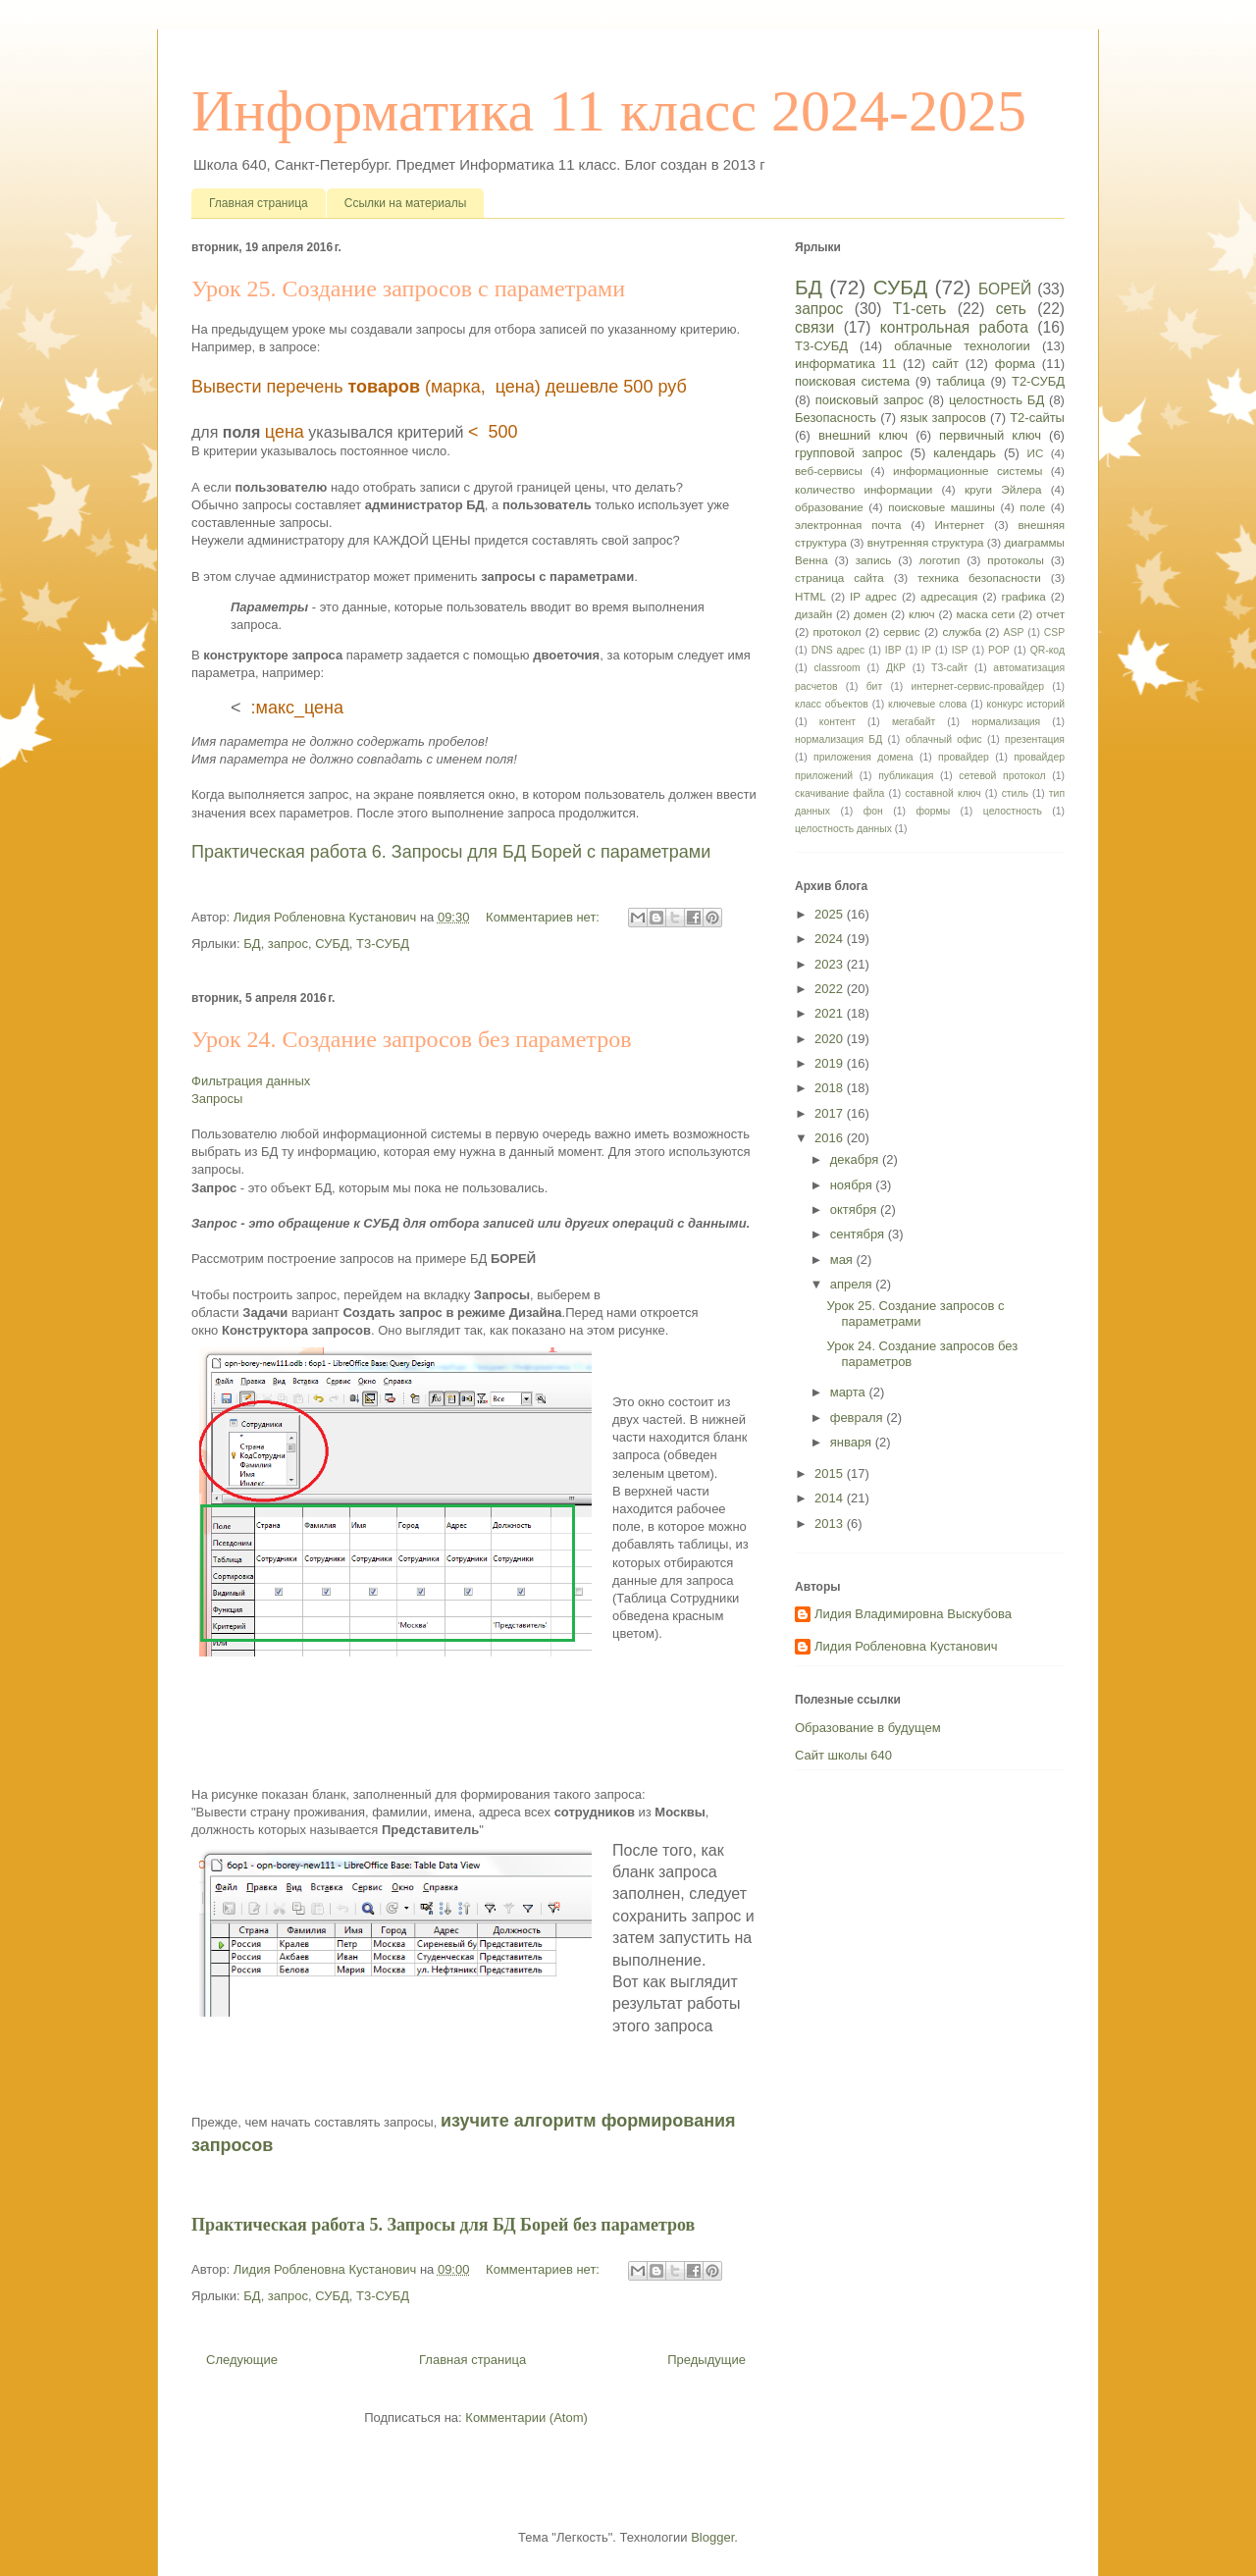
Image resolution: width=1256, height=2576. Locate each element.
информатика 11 (845, 363)
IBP (893, 650)
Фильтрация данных (250, 1081)
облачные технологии (962, 346)
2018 (830, 1087)
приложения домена (863, 757)
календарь (964, 453)
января (852, 1442)
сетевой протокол (1002, 775)
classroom (836, 667)
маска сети (985, 613)
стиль (1015, 793)
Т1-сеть (920, 308)
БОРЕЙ (1004, 289)
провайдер (963, 757)
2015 (830, 1473)
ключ (922, 613)
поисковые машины (941, 506)
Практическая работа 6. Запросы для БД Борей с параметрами (450, 852)
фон (873, 811)
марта (849, 1392)
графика (1024, 596)
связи (814, 327)
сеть (1011, 308)
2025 (830, 914)
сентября (859, 1234)
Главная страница (258, 203)
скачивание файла (839, 793)
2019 (830, 1063)
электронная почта (848, 524)
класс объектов (831, 704)
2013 (830, 1523)
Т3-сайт (949, 667)
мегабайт (913, 721)
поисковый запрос (869, 400)
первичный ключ (990, 435)
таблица (960, 381)
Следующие (242, 2359)
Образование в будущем (868, 1727)
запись (874, 559)
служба (961, 631)
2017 (830, 1113)
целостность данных (843, 828)
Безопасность (835, 417)
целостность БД (996, 400)
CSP (1054, 632)
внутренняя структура (925, 542)
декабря (856, 1159)
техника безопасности (979, 577)
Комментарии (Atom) (526, 2417)
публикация (905, 775)
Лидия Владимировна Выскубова (913, 1613)
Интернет (959, 524)
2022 (830, 988)
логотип (939, 559)
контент (837, 721)
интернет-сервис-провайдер (977, 686)
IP (926, 650)
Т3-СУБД (382, 943)
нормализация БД (838, 739)
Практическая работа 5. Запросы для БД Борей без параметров (443, 2224)
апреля (853, 1284)
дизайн (813, 613)
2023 (830, 964)
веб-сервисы (829, 470)
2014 (830, 1498)
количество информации (863, 489)
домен (870, 613)
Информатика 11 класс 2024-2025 (608, 111)
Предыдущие (706, 2359)
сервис (901, 631)
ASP (1014, 632)
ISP (960, 650)
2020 (830, 1038)
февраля (858, 1417)
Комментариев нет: (544, 917)
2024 (830, 938)
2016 (830, 1137)
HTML (810, 596)
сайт (945, 363)
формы (933, 811)
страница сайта (839, 577)
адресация (948, 596)
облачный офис (944, 739)
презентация (1035, 739)
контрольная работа (954, 327)
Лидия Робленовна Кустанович (905, 1646)
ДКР (896, 667)
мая (843, 1259)
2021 (830, 1013)
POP (999, 650)
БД (251, 943)
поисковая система (852, 381)
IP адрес (873, 596)
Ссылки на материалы (405, 203)
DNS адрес (838, 650)
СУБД (332, 943)
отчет (1050, 613)
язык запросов (943, 417)
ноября (853, 1185)
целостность (1012, 811)
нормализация (1005, 721)
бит (874, 686)
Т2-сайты (1037, 417)
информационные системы (967, 470)
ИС (1034, 453)
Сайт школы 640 (843, 1755)
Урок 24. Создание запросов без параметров (411, 1039)
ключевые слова (927, 704)
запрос (288, 943)
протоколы (1015, 559)
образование (829, 506)
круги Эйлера (1003, 489)
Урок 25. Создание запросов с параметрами (408, 288)
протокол (836, 631)
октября (855, 1209)
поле (1032, 506)
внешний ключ (863, 435)
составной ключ (942, 793)
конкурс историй (1026, 704)
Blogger (712, 2537)
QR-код (1047, 650)
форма (1015, 363)
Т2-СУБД (1038, 381)
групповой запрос (849, 453)
